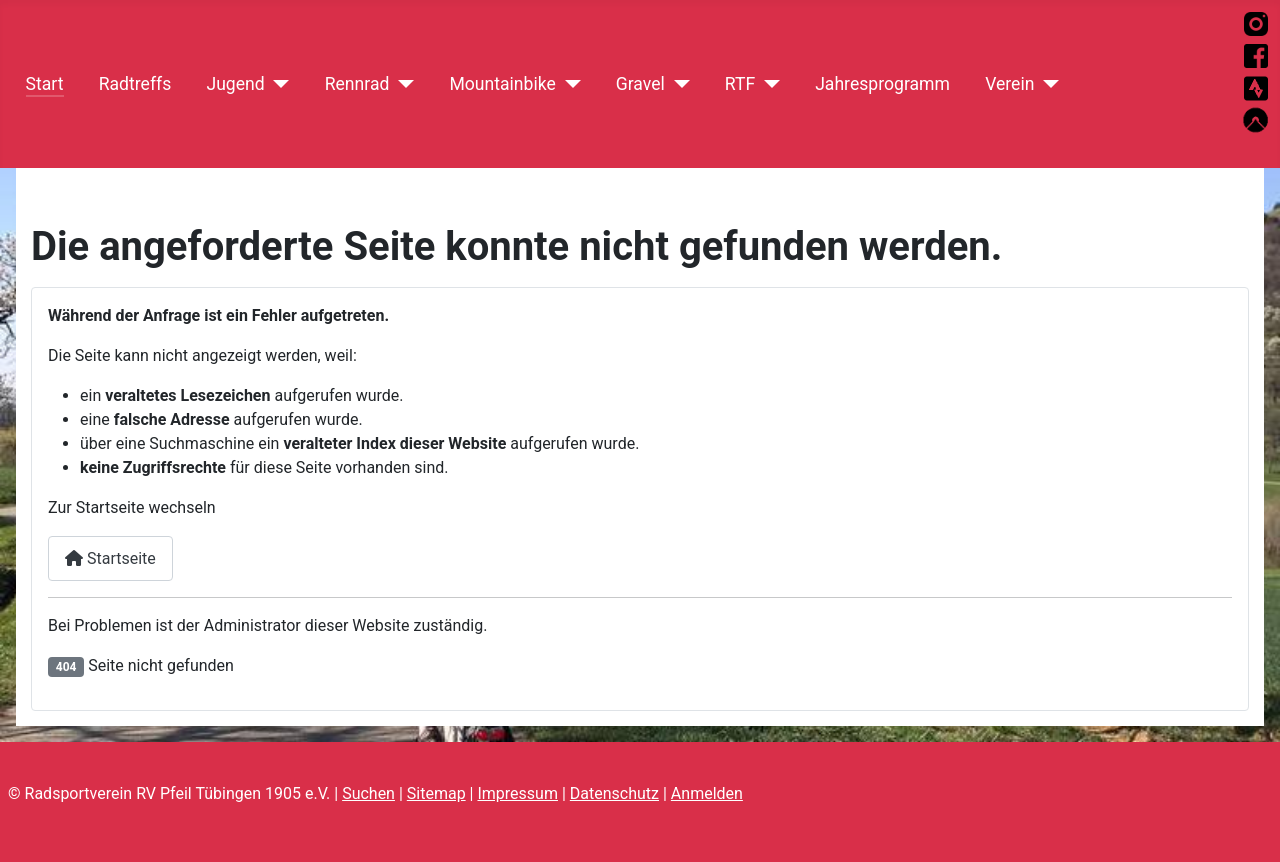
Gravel (640, 84)
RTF (740, 84)
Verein (1009, 84)
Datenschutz (614, 793)
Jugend (235, 84)
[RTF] (767, 84)
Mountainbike (502, 84)
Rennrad (357, 84)
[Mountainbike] (568, 84)
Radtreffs (135, 84)
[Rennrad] (401, 84)
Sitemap (436, 793)
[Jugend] (277, 84)
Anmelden (707, 793)
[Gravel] (677, 84)
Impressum (517, 793)
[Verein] (1046, 84)
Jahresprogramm (882, 84)
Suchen (368, 793)
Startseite (110, 558)
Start (45, 84)
